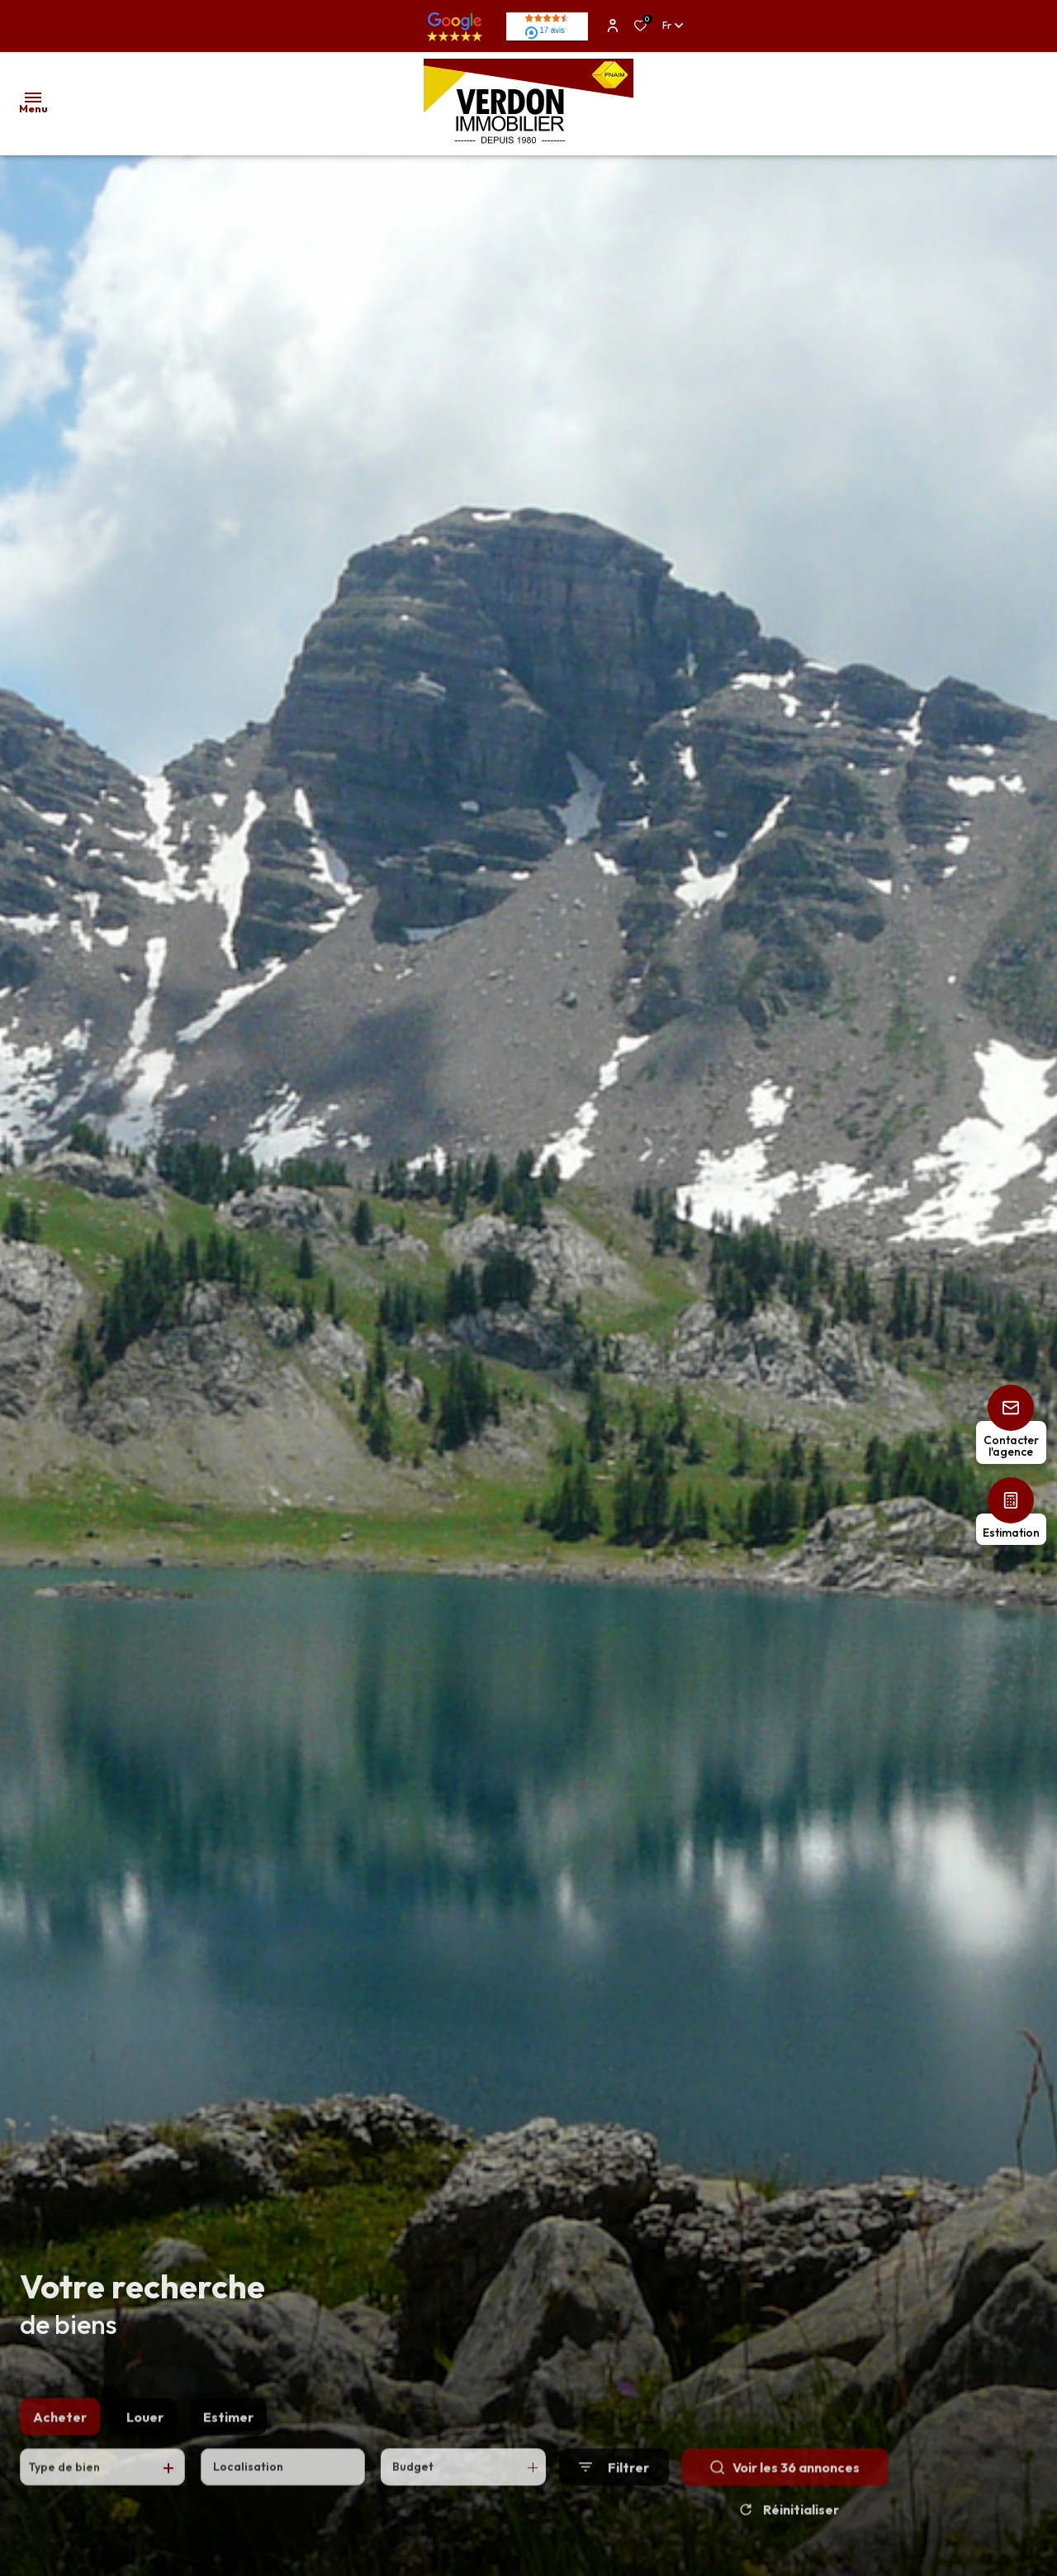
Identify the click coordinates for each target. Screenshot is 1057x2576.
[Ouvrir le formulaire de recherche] (614, 2484)
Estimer (228, 2434)
